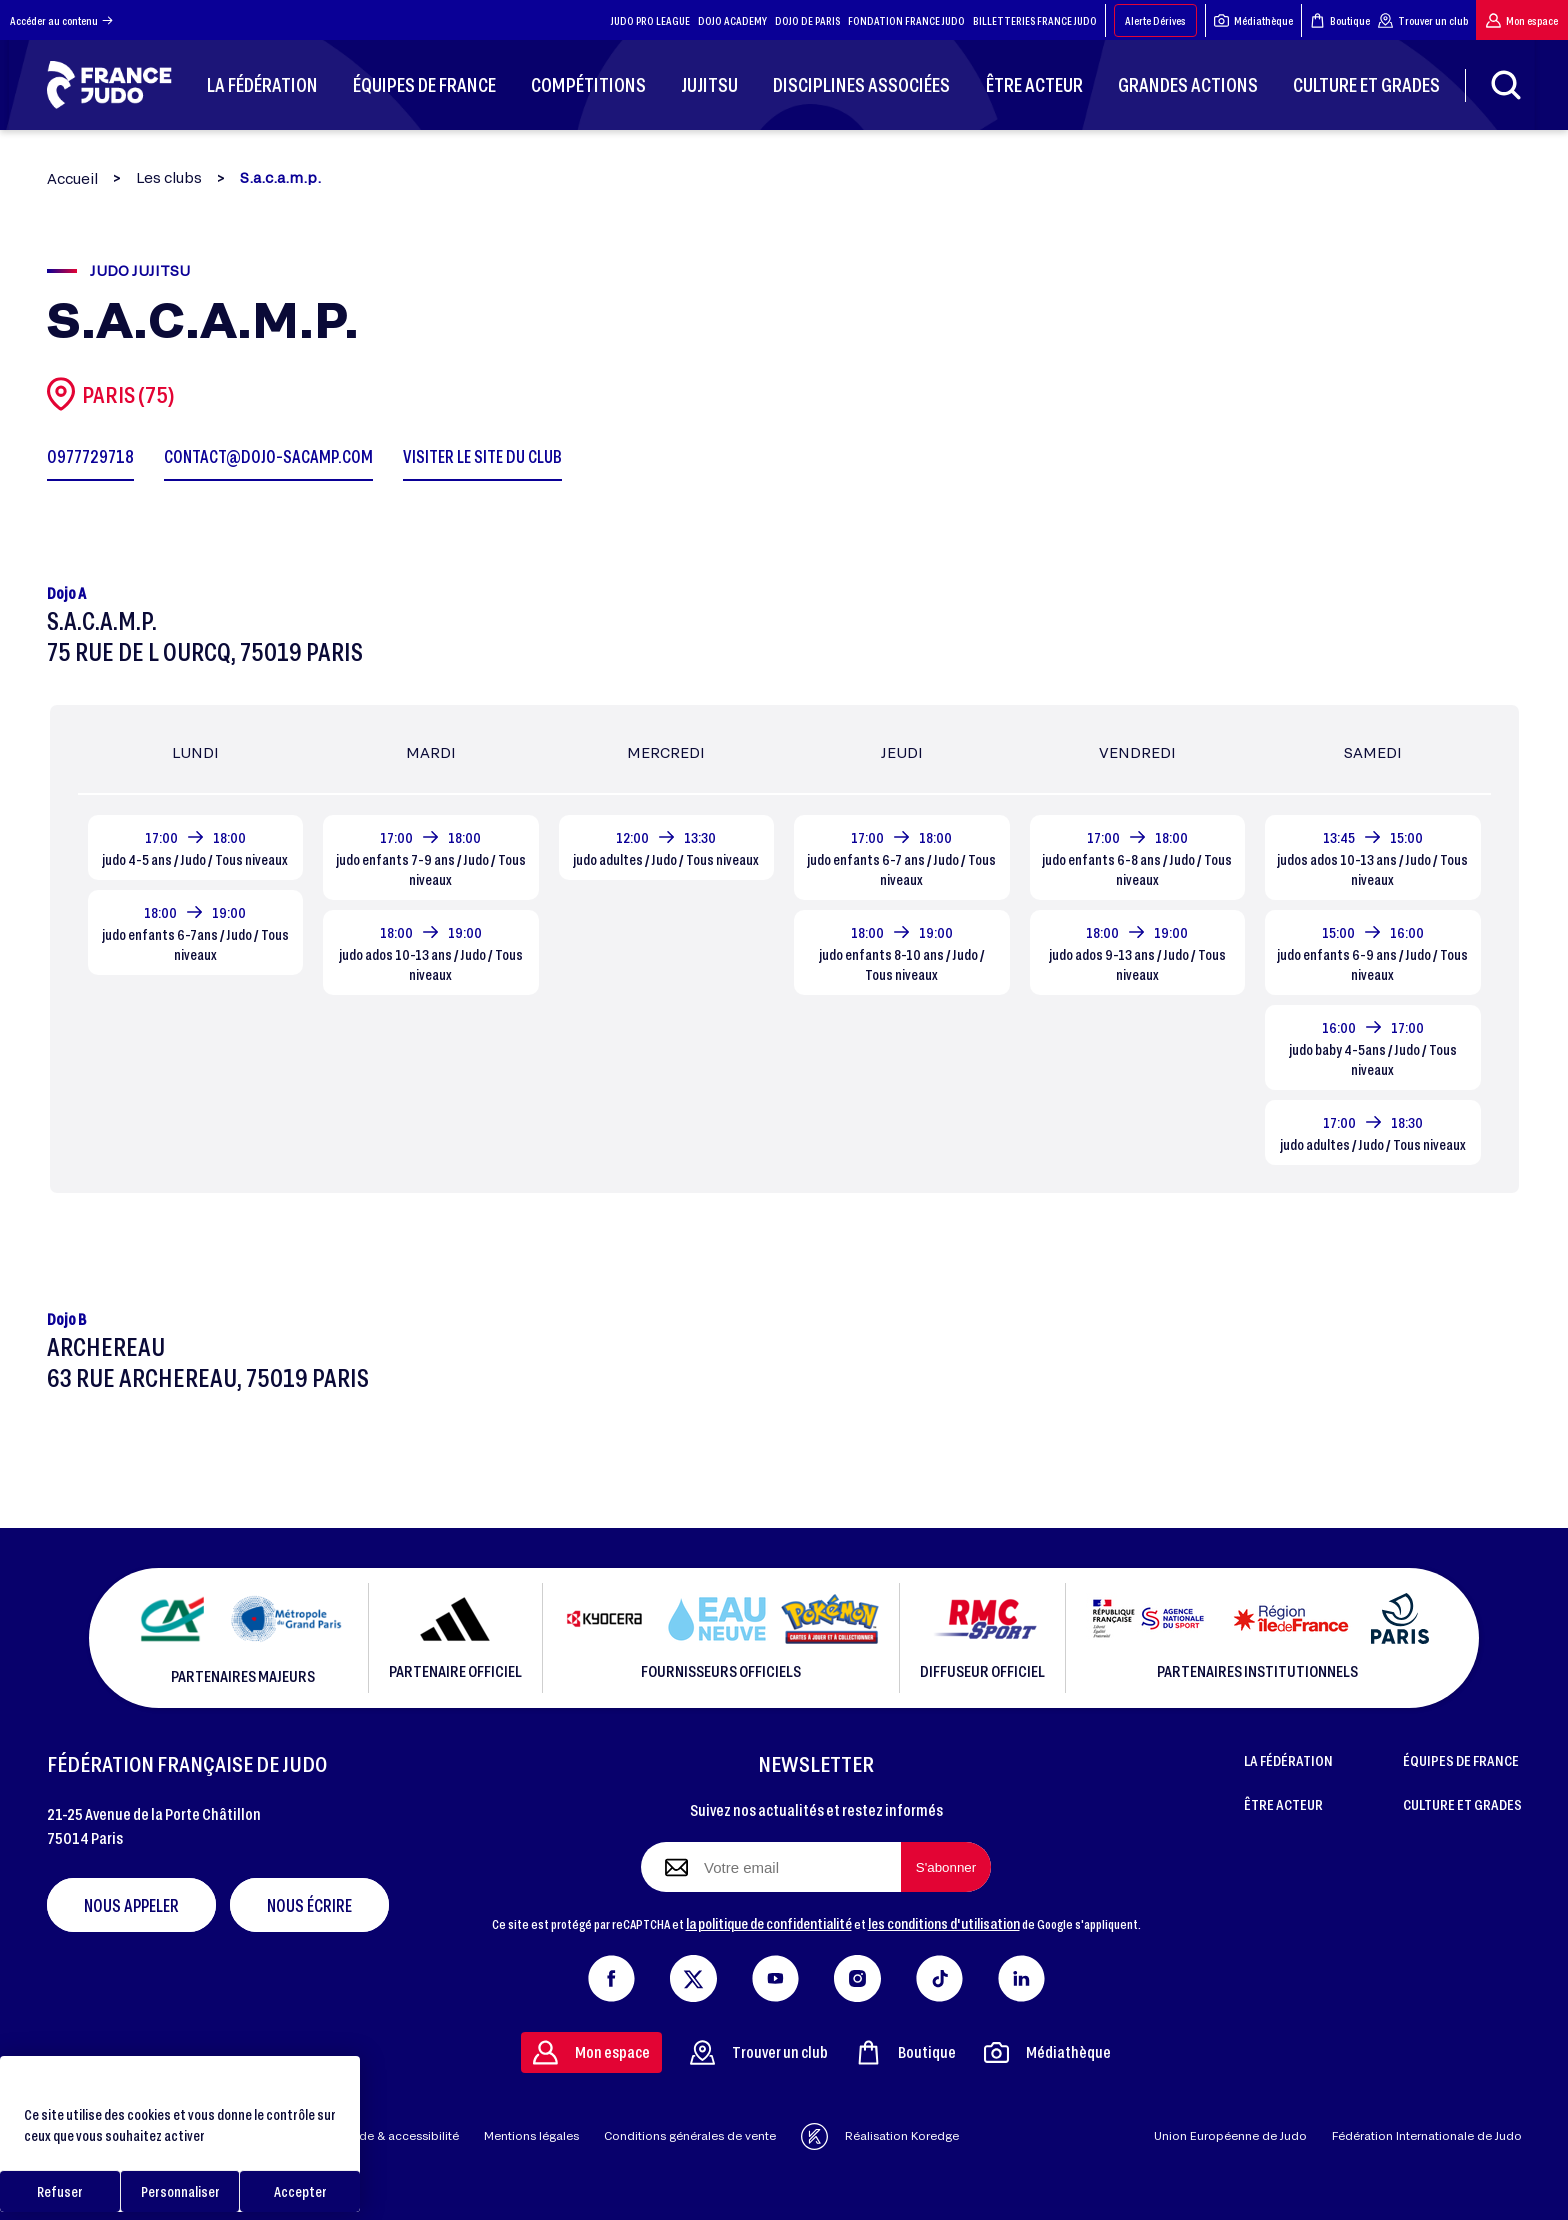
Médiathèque (1253, 20)
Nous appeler (131, 1905)
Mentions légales (531, 2135)
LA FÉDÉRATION (1288, 1760)
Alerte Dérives (1155, 20)
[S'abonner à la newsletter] (946, 1867)
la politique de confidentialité (769, 1923)
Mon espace (1522, 20)
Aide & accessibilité (403, 2135)
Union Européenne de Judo (1230, 2135)
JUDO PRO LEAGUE (650, 20)
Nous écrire (309, 1905)
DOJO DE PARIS (807, 20)
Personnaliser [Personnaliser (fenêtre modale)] (180, 2191)
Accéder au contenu (61, 20)
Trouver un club (1423, 20)
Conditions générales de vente (690, 2135)
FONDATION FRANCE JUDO (906, 20)
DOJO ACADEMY (732, 20)
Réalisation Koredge (880, 2136)
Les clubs (169, 178)
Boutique (1340, 20)
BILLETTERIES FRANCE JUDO (1035, 20)
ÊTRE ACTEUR (1283, 1804)
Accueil (72, 178)
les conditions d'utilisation (944, 1923)
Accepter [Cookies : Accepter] (300, 2191)
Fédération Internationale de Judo (1427, 2135)
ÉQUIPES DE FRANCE (1461, 1760)
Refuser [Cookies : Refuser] (60, 2191)
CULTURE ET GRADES (1462, 1804)
